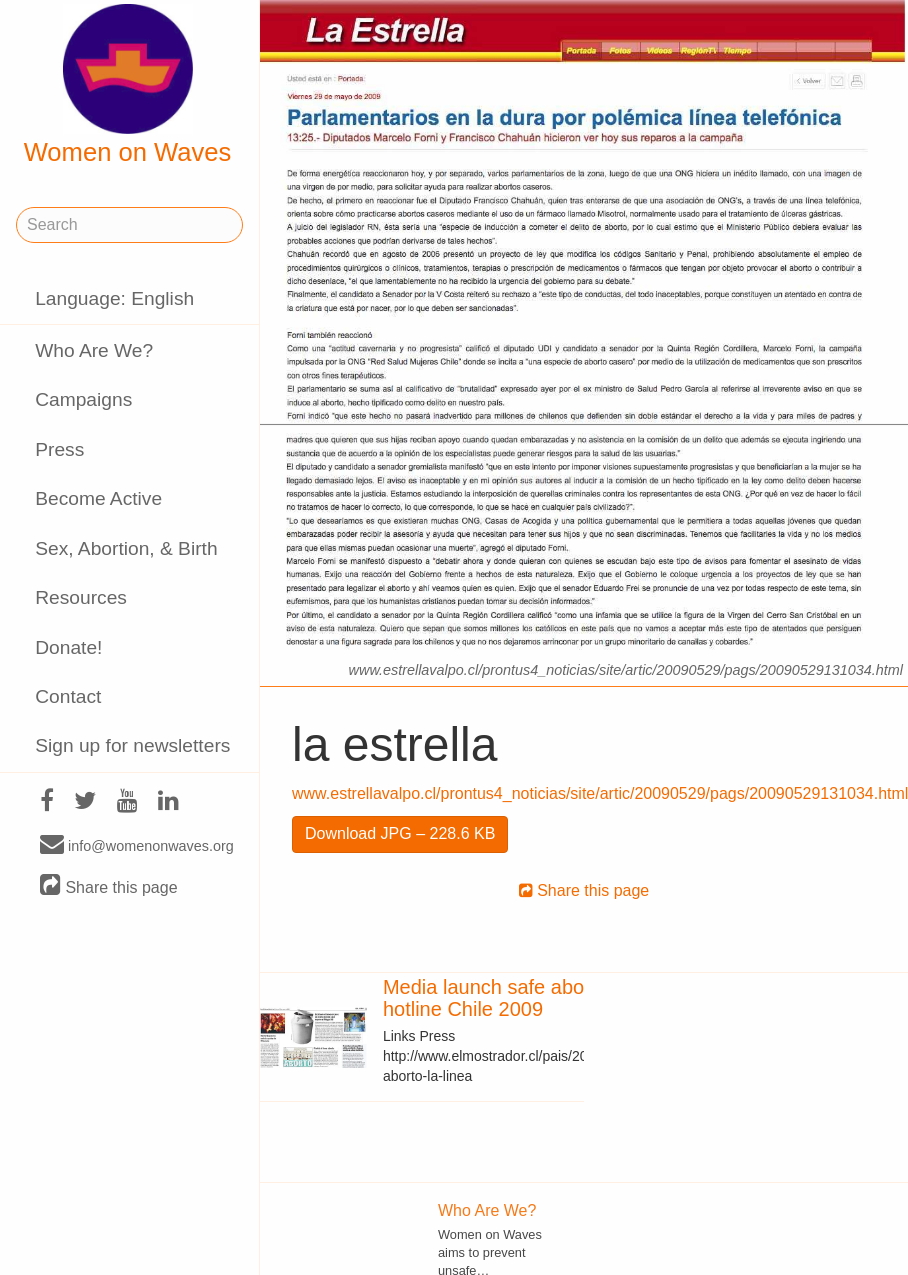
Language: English (114, 298)
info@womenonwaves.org (137, 845)
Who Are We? (94, 350)
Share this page (109, 886)
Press (59, 449)
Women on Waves (128, 85)
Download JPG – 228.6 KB (400, 833)
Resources (81, 597)
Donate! (68, 647)
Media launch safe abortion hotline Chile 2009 (503, 998)
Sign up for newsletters (132, 745)
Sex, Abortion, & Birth (126, 548)
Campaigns (83, 399)
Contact (68, 696)
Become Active (98, 498)
